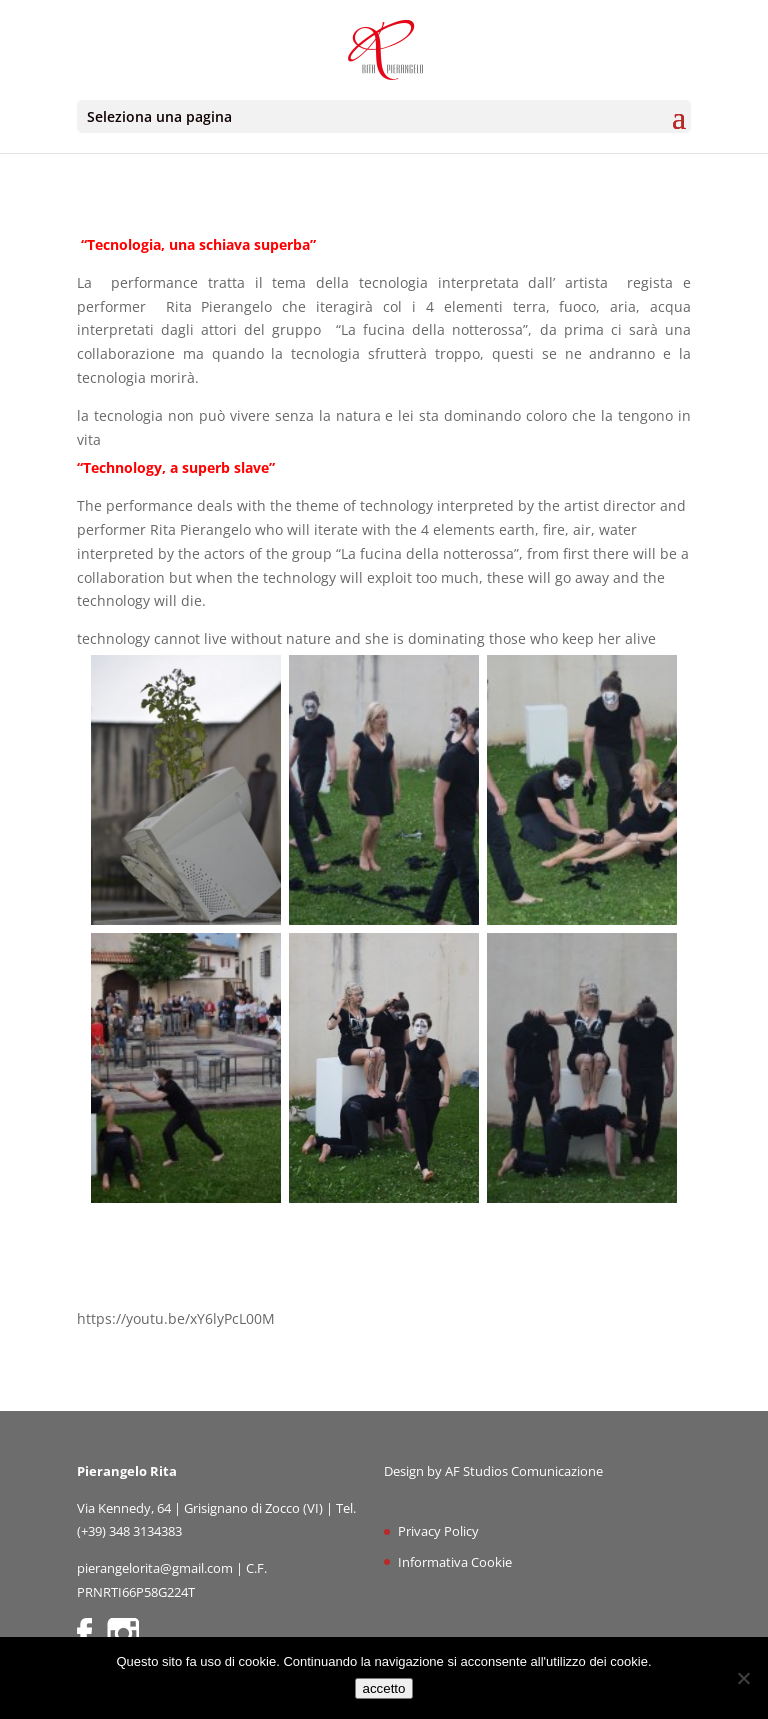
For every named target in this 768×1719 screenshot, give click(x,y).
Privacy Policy (438, 1531)
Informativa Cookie (455, 1562)
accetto (384, 1688)
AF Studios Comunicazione (524, 1471)
